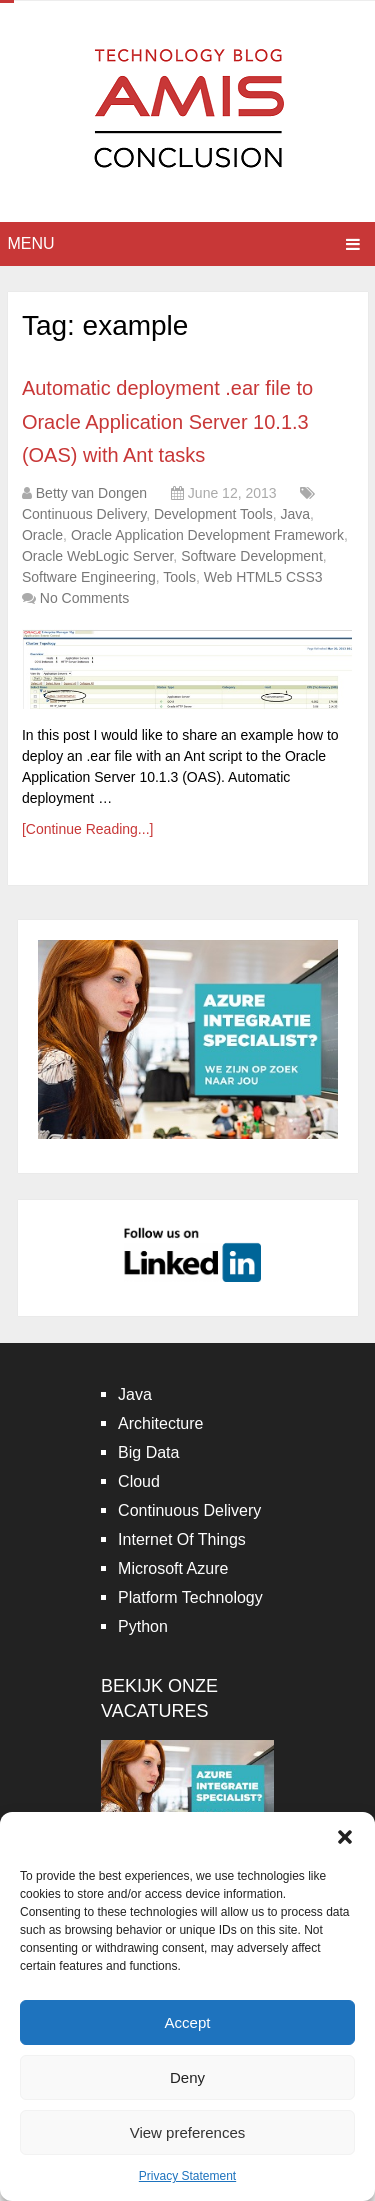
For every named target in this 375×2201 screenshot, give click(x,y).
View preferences (188, 2132)
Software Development (252, 556)
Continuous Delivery (84, 514)
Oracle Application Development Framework (207, 535)
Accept (188, 2022)
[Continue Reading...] (88, 829)
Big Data (148, 1452)
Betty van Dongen (91, 493)
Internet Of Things (182, 1539)
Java (296, 514)
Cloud (139, 1481)
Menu (31, 243)
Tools (179, 577)
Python (143, 1626)
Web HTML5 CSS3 (263, 577)
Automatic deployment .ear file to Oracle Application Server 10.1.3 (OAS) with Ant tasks (167, 421)
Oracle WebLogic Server (97, 556)
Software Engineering (89, 577)
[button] (345, 1837)
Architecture (160, 1423)
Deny (187, 2077)
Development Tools (213, 514)
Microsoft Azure (173, 1568)
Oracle (42, 535)
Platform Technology (190, 1597)
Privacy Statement (187, 2176)
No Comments (84, 598)
